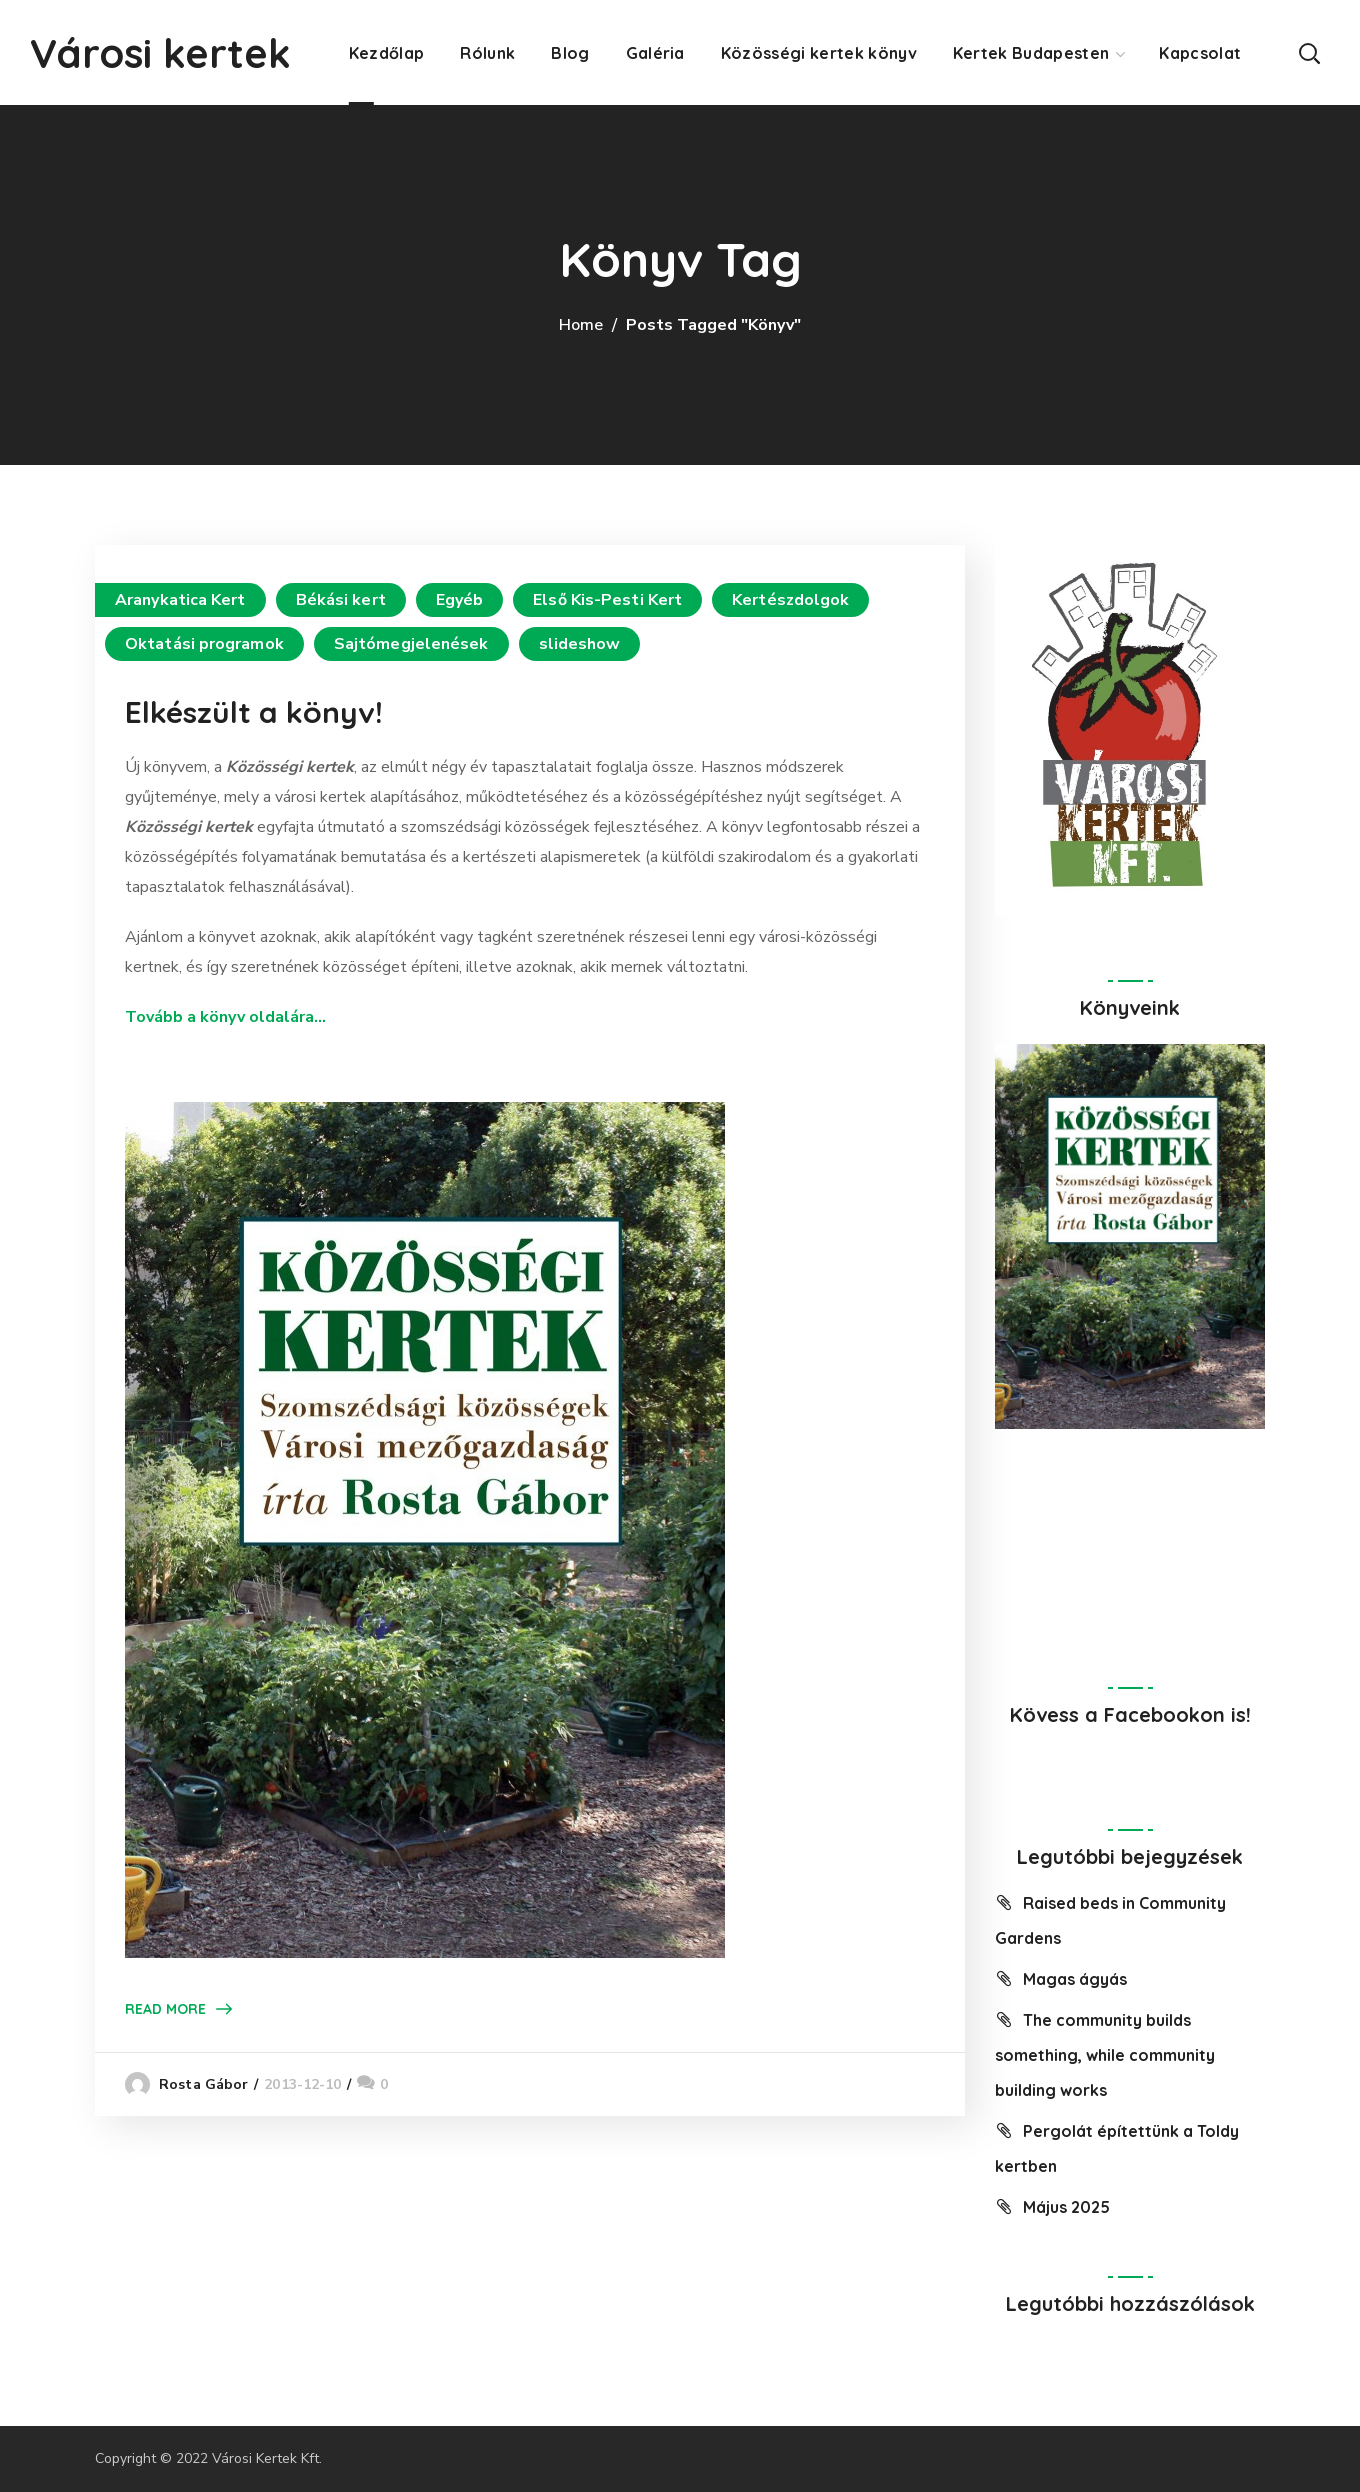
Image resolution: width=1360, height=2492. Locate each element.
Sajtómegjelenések (411, 644)
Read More (165, 2009)
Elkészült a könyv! (254, 712)
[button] (1309, 52)
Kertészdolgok (790, 600)
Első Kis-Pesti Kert (607, 600)
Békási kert (341, 600)
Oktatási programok (204, 644)
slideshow (580, 644)
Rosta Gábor (203, 2084)
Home (581, 325)
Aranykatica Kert (180, 600)
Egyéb (460, 600)
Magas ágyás (1075, 1979)
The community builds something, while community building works (1105, 2055)
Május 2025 (1066, 2207)
